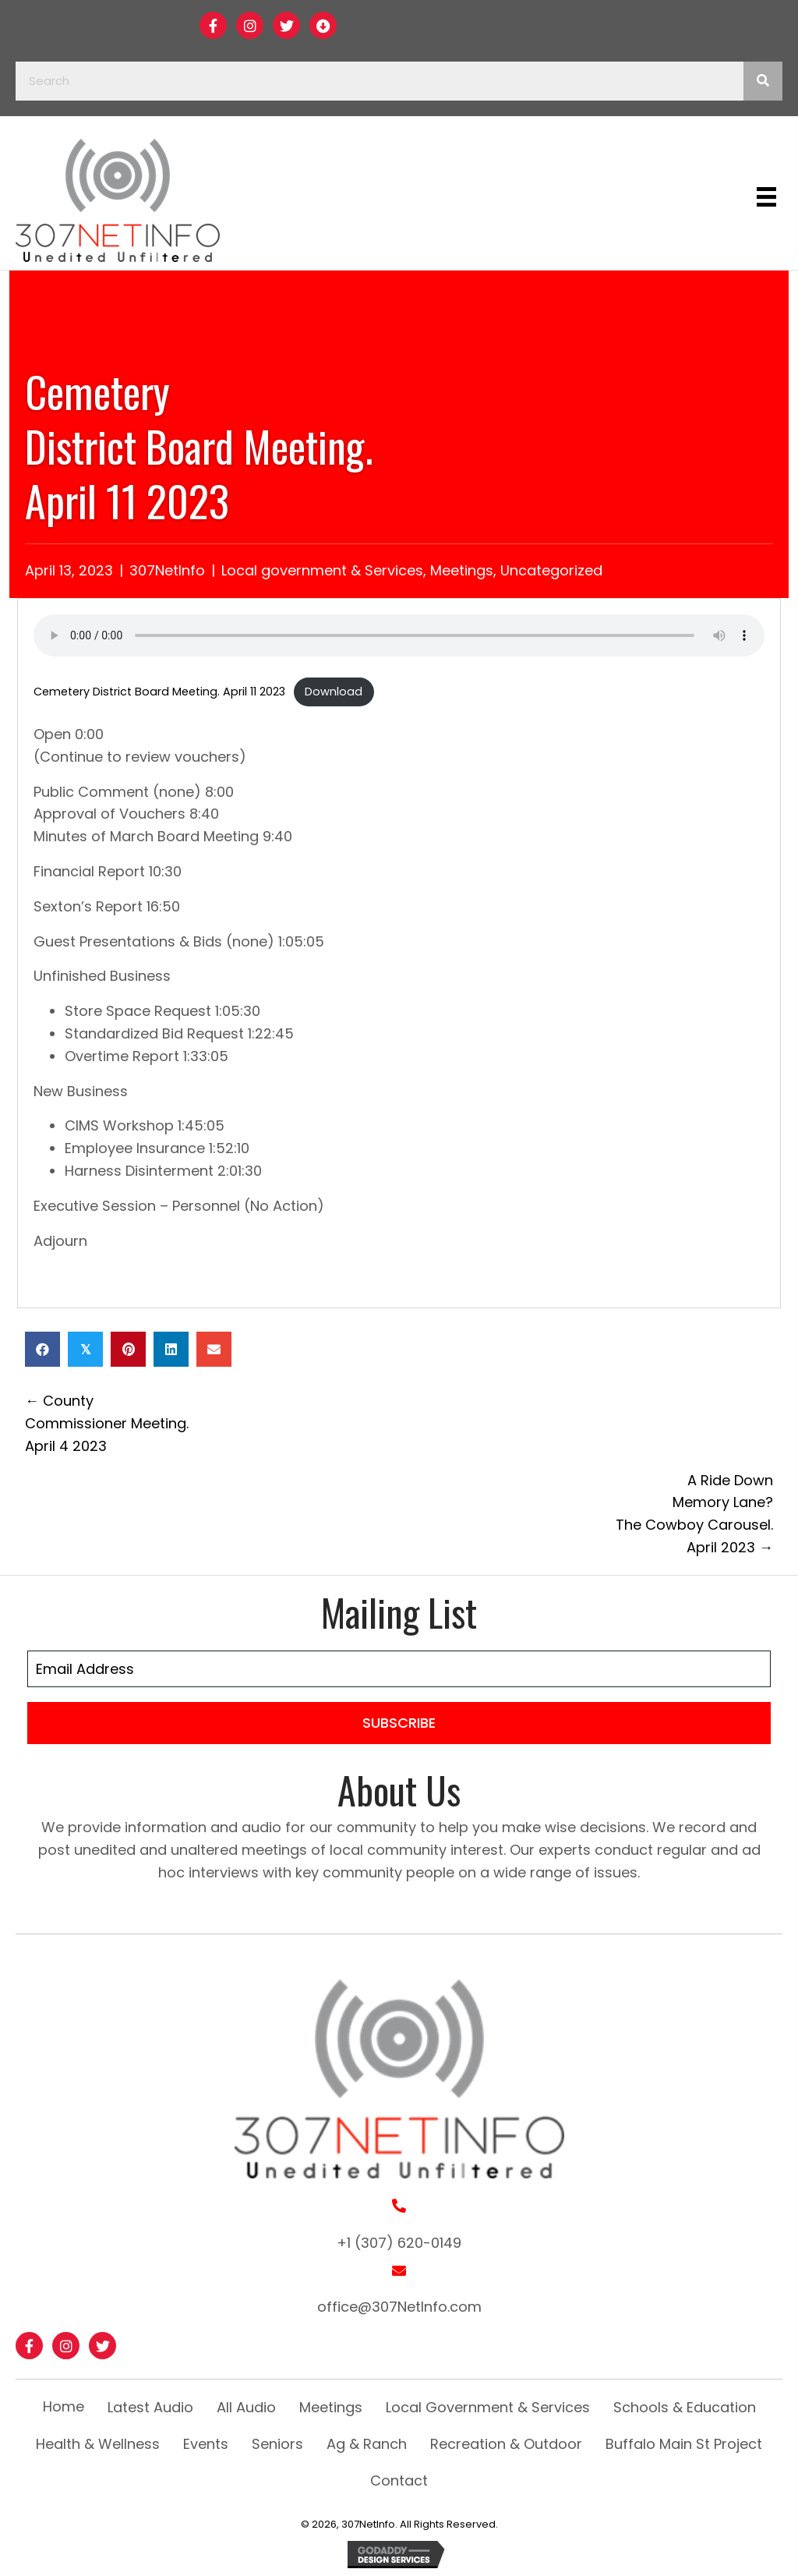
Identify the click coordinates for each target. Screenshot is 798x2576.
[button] (213, 25)
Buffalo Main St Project (684, 2444)
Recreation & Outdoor (506, 2444)
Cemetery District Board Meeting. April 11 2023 (159, 691)
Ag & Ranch (367, 2444)
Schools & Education (684, 2407)
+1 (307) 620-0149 (399, 2242)
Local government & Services (322, 570)
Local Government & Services (488, 2407)
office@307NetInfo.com (399, 2306)
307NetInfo (167, 570)
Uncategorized (551, 570)
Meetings (461, 570)
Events (205, 2444)
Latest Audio (150, 2407)
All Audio (246, 2407)
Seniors (277, 2444)
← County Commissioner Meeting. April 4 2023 (107, 1423)
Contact (399, 2480)
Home (63, 2406)
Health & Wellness (98, 2444)
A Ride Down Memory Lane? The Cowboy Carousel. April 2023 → (694, 1513)
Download (333, 691)
